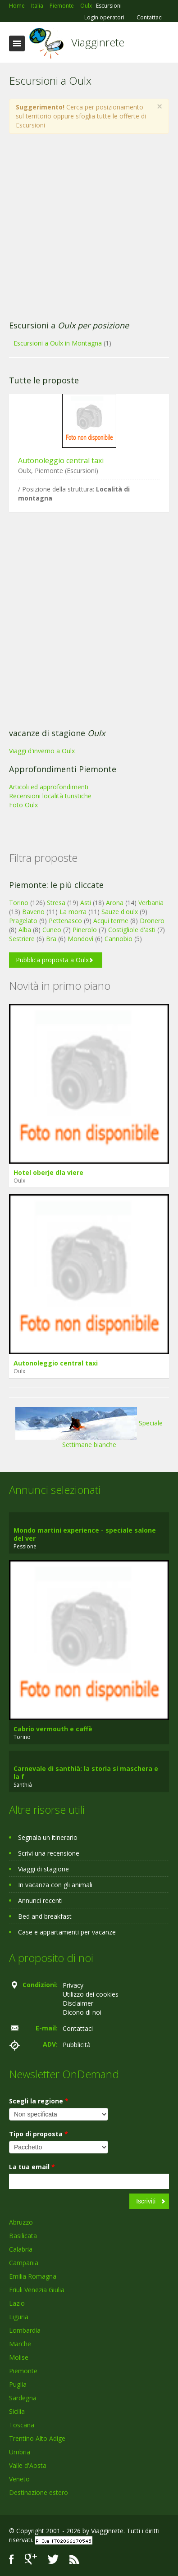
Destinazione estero (38, 2492)
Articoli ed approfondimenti (48, 787)
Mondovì (80, 938)
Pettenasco (65, 920)
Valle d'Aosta (27, 2465)
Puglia (18, 2384)
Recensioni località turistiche (50, 796)
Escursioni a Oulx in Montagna (58, 343)
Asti (85, 902)
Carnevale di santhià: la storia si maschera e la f (86, 1772)
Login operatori (104, 17)
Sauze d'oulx (119, 911)
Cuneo (51, 929)
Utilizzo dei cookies (91, 1994)
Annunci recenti (40, 1900)
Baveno (33, 911)
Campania (23, 2262)
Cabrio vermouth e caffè (53, 1729)
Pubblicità (77, 2044)
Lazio (17, 2303)
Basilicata (23, 2235)
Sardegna (23, 2398)
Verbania (151, 902)
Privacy (73, 1985)
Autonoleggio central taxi (61, 460)
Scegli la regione (38, 2101)
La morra (73, 911)
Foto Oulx (23, 805)
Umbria (19, 2452)
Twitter (53, 2559)
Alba (24, 929)
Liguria (18, 2316)
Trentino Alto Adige (37, 2438)
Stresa (56, 902)
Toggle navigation (17, 43)
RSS (74, 2559)
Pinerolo (85, 929)
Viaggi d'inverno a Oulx (42, 750)
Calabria (20, 2249)
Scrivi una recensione (48, 1853)
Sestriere (22, 938)
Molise (18, 2357)
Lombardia (25, 2330)
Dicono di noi (82, 2012)
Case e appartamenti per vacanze (67, 1932)
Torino (18, 902)
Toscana (21, 2425)
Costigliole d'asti (131, 929)
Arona (114, 902)
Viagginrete (97, 42)
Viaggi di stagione (43, 1869)
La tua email (32, 2166)
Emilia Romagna (32, 2276)
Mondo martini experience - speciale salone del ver (85, 1534)
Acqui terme (110, 920)
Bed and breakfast (45, 1916)
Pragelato (23, 920)
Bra (51, 938)
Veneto (19, 2479)
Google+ (31, 2559)
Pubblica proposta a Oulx (52, 960)
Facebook (11, 2559)
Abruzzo (21, 2222)
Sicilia (17, 2411)
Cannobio (118, 938)
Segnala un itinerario (48, 1837)
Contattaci (150, 17)
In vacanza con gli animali (55, 1884)
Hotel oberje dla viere (48, 1172)
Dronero (152, 920)
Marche (20, 2343)
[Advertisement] (84, 227)
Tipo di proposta (38, 2134)
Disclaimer (78, 2003)
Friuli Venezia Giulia (36, 2289)
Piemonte (23, 2371)
